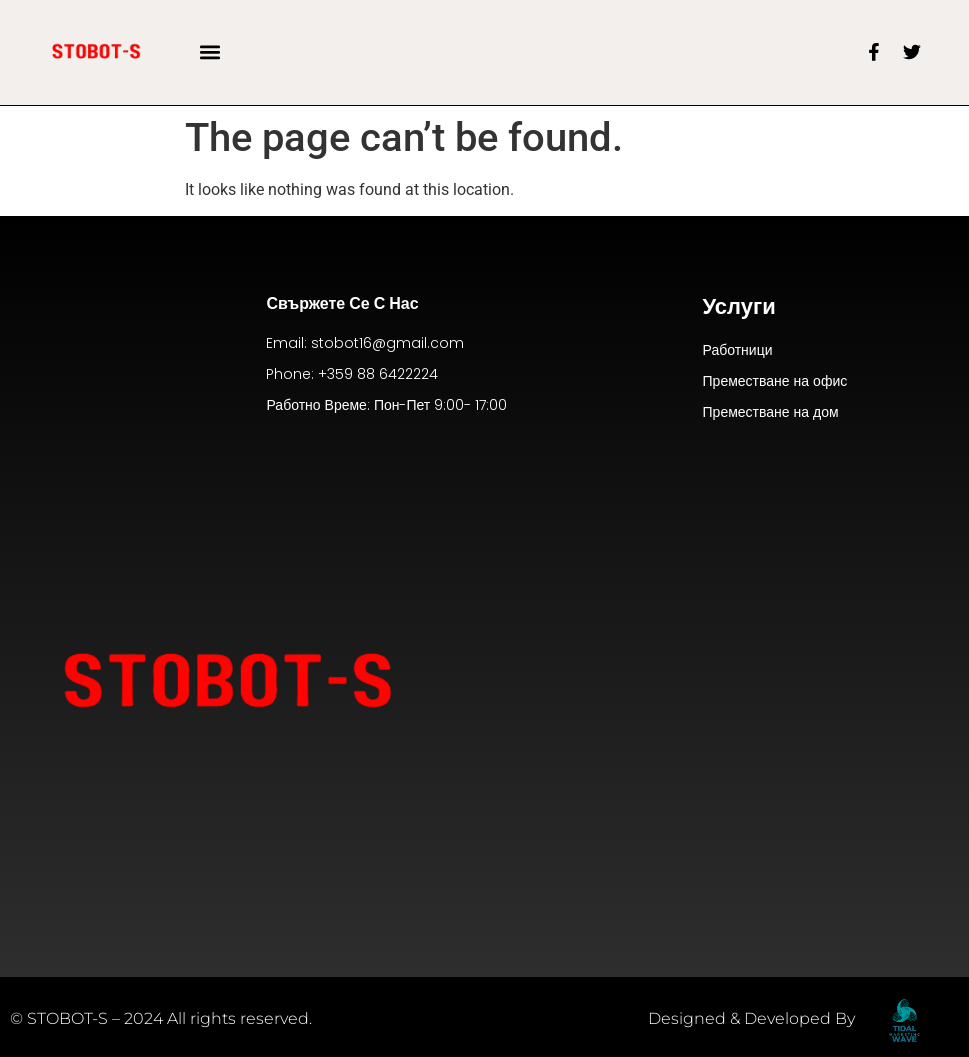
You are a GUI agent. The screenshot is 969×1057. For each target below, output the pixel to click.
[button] (210, 52)
